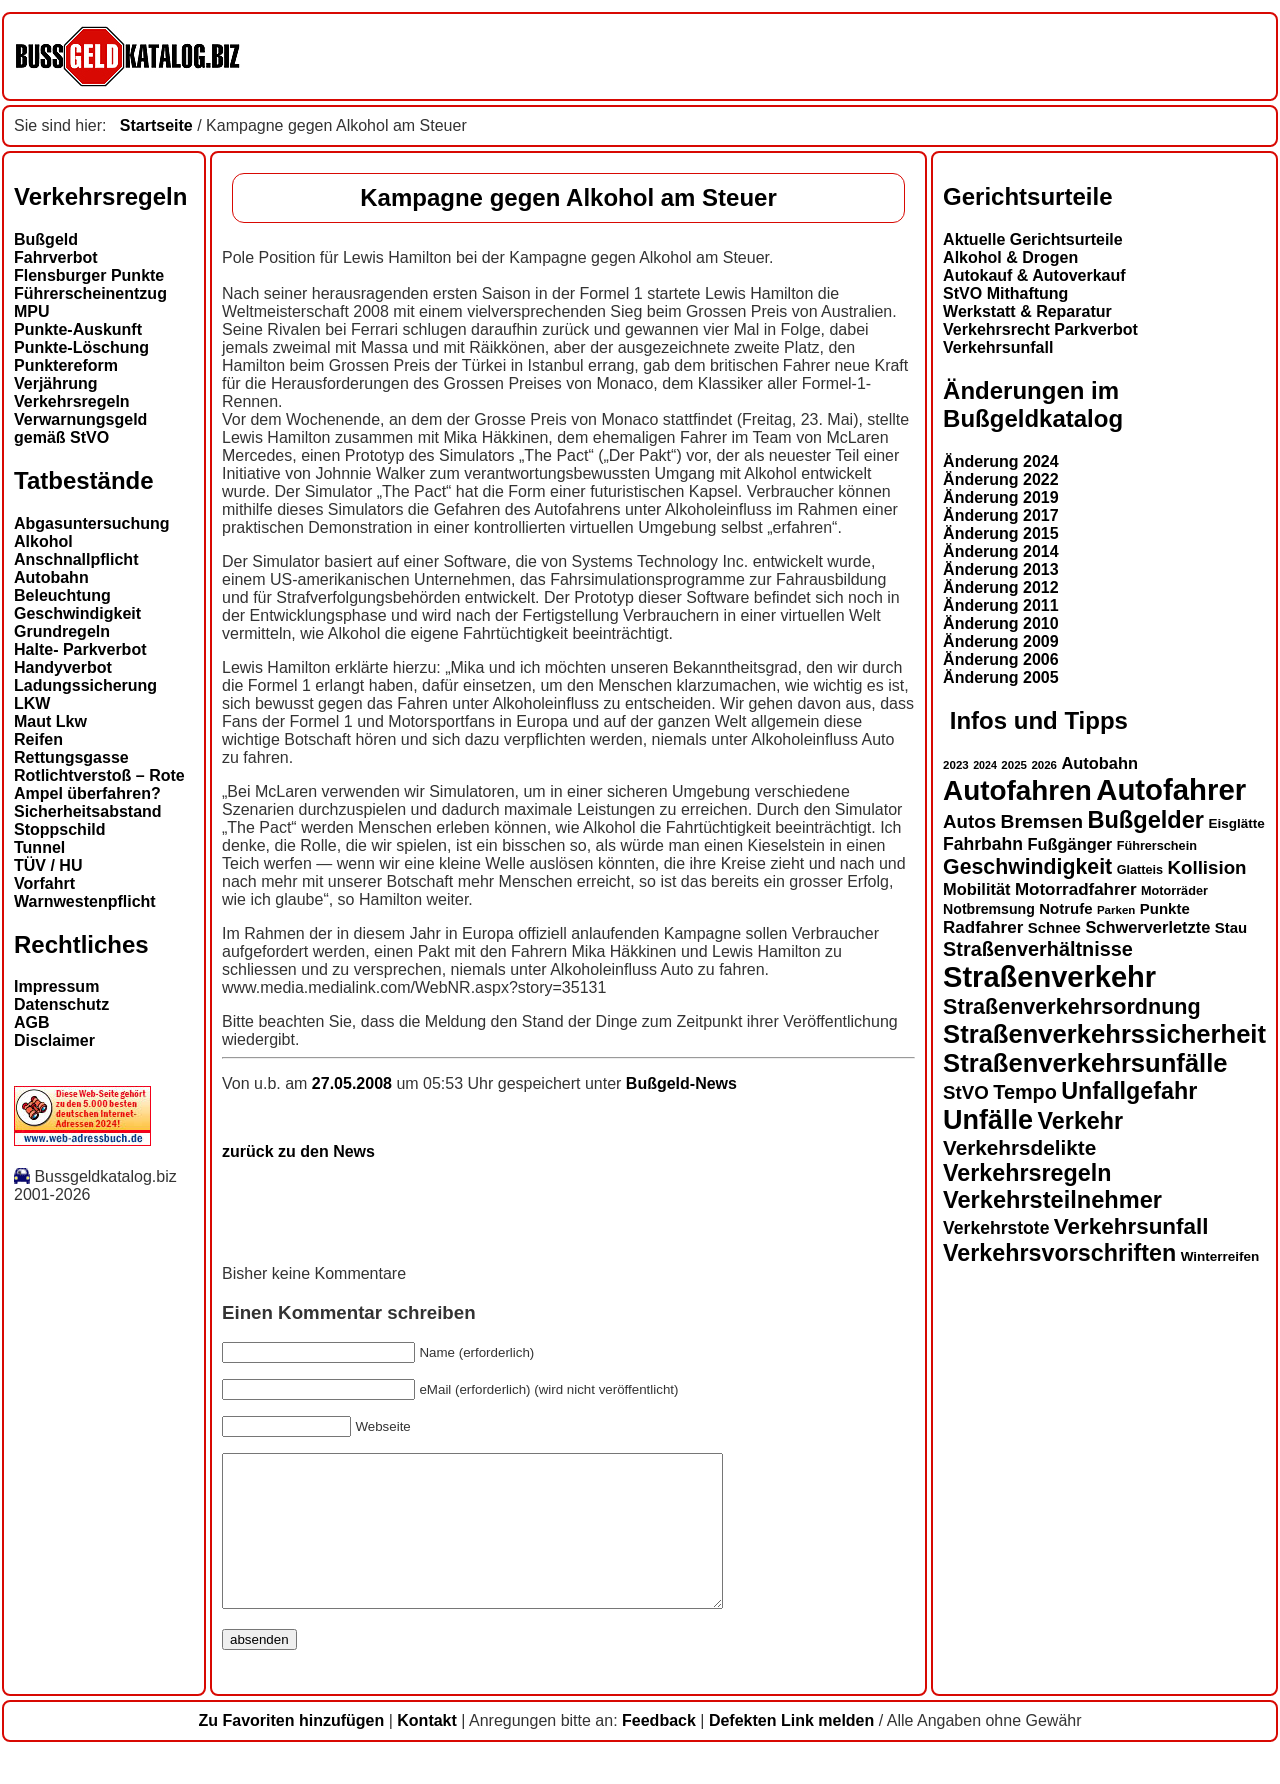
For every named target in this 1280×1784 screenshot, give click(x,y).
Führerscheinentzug (90, 293)
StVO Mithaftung (1005, 293)
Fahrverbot (56, 257)
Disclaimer (54, 1040)
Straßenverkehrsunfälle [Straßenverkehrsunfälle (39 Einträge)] (1085, 1063)
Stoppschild (60, 829)
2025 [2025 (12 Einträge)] (1014, 765)
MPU (32, 311)
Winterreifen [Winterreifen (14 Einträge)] (1220, 1256)
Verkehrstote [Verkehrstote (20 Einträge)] (996, 1228)
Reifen (38, 739)
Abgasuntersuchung (92, 523)
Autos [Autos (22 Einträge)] (969, 821)
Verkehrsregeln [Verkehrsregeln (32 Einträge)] (1027, 1173)
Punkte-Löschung (81, 347)
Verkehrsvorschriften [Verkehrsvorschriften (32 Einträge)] (1059, 1253)
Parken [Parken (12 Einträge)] (1116, 910)
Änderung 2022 (1001, 479)
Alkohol (43, 541)
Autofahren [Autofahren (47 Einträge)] (1017, 790)
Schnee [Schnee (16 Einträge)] (1054, 927)
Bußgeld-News (681, 1083)
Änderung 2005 (1001, 677)
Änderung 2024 (1001, 461)
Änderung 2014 (1001, 551)
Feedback (659, 1750)
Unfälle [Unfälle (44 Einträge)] (988, 1120)
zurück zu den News (298, 1151)
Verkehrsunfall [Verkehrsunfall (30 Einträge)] (1131, 1226)
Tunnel (39, 847)
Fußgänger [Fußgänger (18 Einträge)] (1069, 844)
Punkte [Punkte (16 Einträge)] (1165, 908)
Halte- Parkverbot (80, 649)
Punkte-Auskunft (78, 329)
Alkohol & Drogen (1010, 257)
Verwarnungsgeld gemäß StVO (80, 428)
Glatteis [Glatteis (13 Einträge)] (1140, 870)
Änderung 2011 (1001, 605)
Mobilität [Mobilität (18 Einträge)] (976, 889)
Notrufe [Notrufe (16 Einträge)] (1065, 908)
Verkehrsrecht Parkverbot (1040, 329)
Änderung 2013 (1001, 569)
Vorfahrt (44, 883)
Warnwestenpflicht (85, 901)
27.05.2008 (354, 1083)
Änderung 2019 (1001, 497)
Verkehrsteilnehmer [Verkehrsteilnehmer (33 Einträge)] (1052, 1200)
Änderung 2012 (1001, 587)
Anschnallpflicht (76, 559)
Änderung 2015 (1001, 533)
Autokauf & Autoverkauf (1034, 275)
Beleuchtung (62, 595)
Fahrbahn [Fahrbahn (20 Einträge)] (983, 844)
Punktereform (66, 365)
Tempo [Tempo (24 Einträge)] (1025, 1092)
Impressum (56, 986)
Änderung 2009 (1001, 641)
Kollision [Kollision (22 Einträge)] (1207, 867)
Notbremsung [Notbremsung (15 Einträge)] (989, 909)
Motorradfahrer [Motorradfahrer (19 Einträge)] (1076, 889)
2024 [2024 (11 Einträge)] (985, 765)
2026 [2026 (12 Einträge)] (1044, 765)
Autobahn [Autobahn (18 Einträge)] (1099, 763)
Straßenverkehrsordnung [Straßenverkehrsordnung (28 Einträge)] (1072, 1006)
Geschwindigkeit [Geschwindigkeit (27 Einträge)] (1027, 867)
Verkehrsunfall (998, 347)
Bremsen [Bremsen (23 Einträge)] (1042, 821)
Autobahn (51, 577)
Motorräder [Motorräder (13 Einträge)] (1174, 891)
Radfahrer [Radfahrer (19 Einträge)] (983, 927)
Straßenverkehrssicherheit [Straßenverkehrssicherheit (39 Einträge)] (1104, 1034)
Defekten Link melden (791, 1750)
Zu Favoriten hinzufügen (291, 1750)
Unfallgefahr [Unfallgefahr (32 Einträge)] (1129, 1091)
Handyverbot (63, 667)
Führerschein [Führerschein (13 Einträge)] (1157, 846)
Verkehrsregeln (72, 401)
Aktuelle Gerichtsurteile (1033, 239)
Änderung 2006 (1001, 659)
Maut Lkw (50, 721)
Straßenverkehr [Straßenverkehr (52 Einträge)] (1049, 977)
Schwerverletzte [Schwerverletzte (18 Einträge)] (1147, 927)
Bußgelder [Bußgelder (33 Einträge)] (1145, 820)
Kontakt (427, 1750)
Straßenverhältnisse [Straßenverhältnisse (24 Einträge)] (1038, 949)
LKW (32, 703)
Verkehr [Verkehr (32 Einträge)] (1081, 1121)
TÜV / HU (48, 865)
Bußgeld (46, 239)
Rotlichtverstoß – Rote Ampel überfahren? (99, 784)
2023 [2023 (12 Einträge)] (956, 765)
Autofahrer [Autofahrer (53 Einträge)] (1171, 789)
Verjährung (56, 383)
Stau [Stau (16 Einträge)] (1231, 927)
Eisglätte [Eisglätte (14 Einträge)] (1236, 823)
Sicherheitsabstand (88, 811)
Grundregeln (62, 631)
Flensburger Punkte (89, 275)
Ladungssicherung (85, 685)
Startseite (156, 125)
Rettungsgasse (71, 757)
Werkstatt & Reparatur (1027, 311)
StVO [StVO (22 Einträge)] (966, 1092)
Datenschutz (61, 1004)
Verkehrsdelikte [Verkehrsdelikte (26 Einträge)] (1019, 1147)
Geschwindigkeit (77, 613)
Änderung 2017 (1001, 515)
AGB (32, 1022)
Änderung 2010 (1001, 623)
